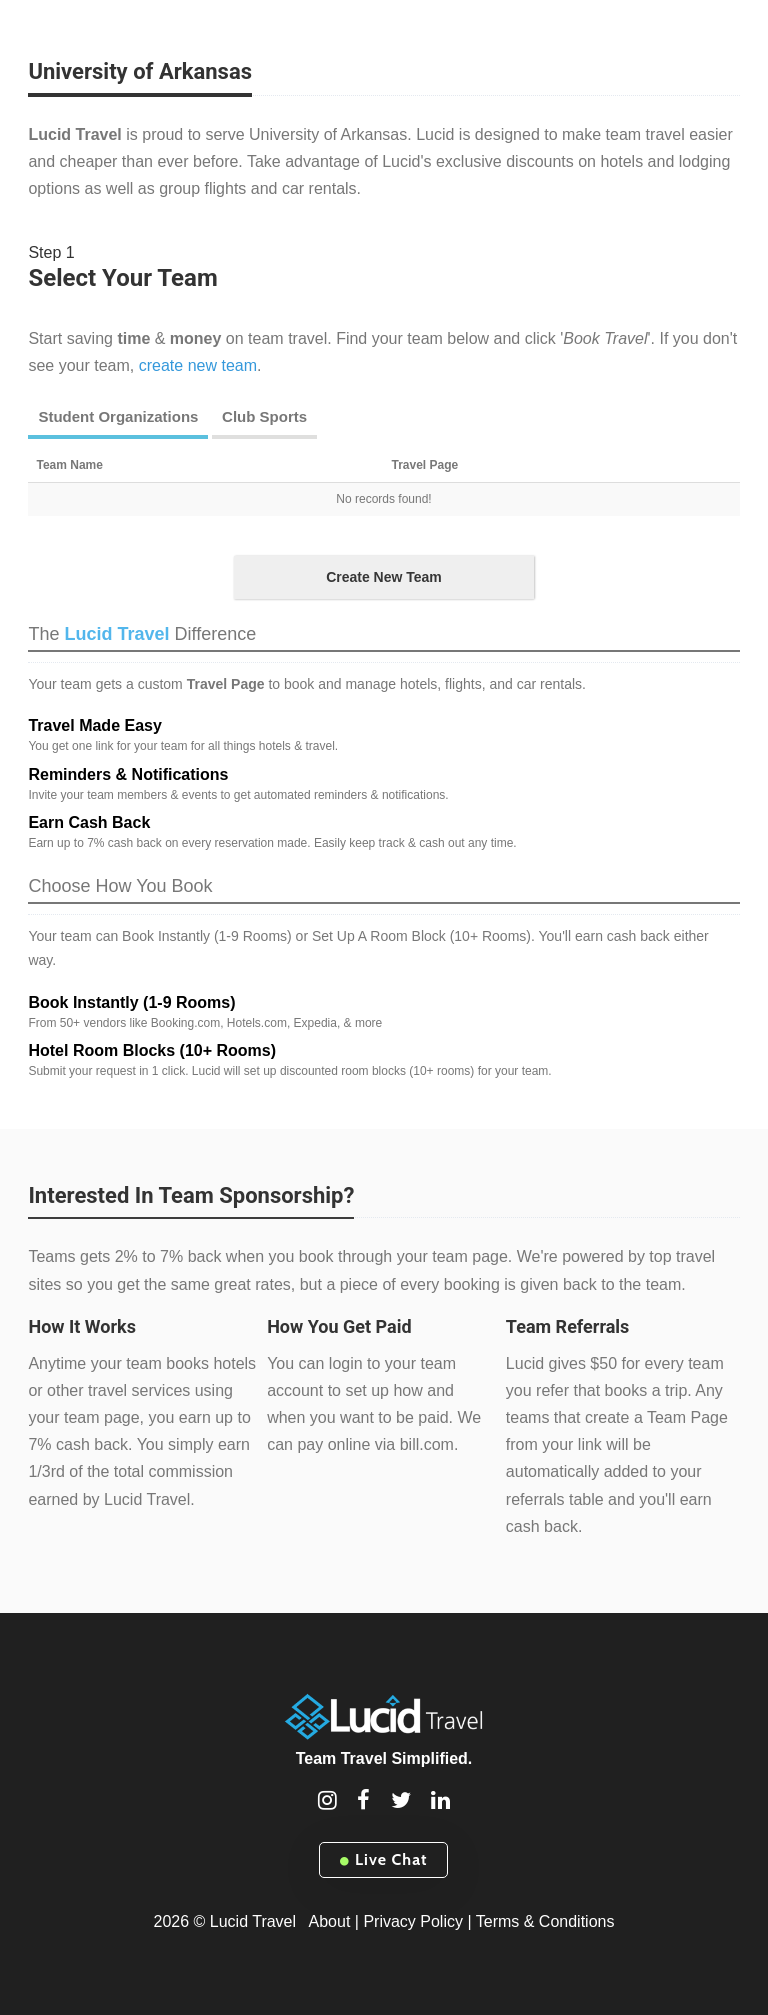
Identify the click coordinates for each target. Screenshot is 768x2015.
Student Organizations (118, 416)
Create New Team (384, 577)
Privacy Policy (413, 1921)
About (330, 1921)
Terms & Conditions (545, 1921)
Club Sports (264, 416)
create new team (198, 365)
